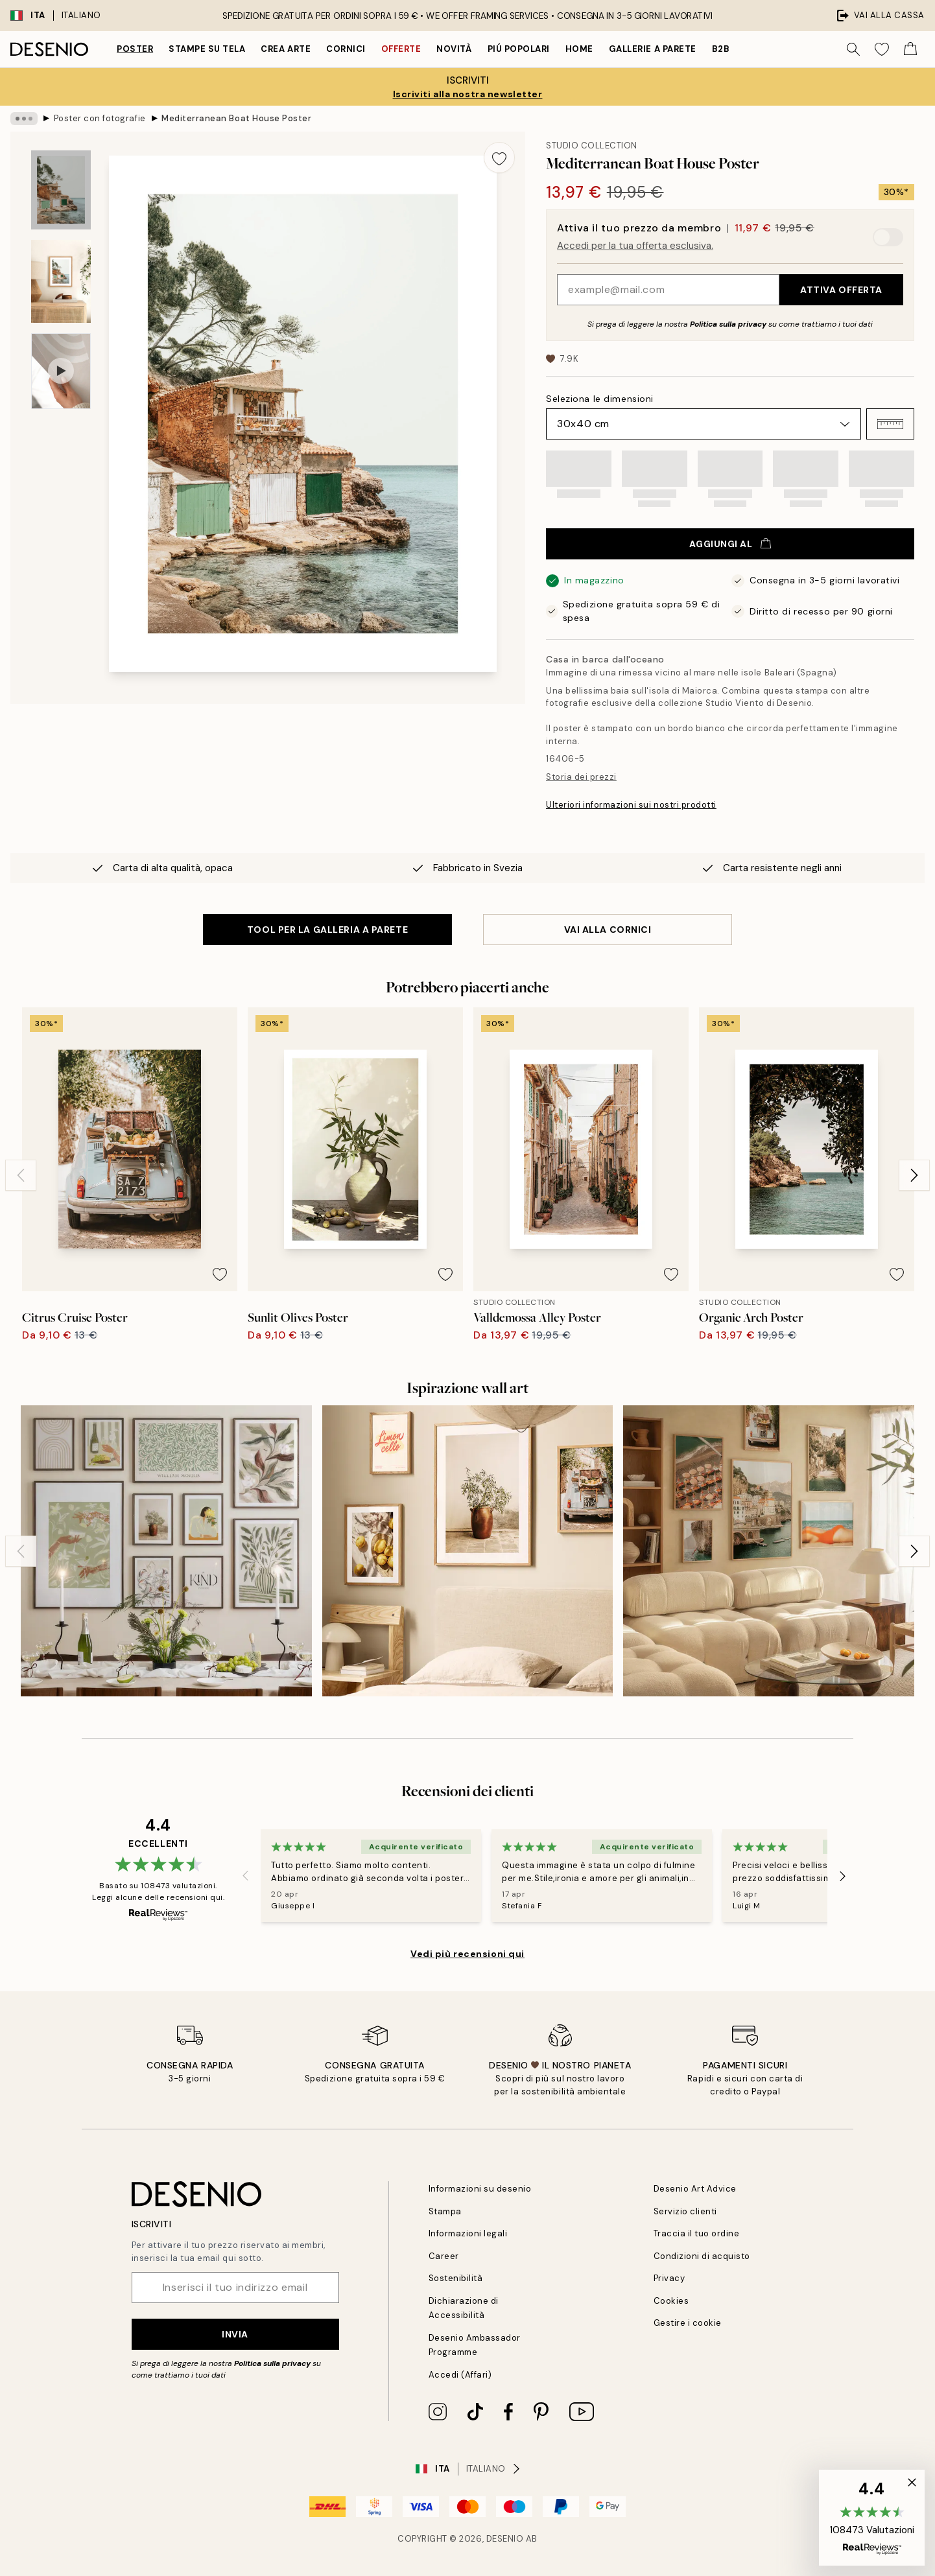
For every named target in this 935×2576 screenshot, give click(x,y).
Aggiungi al (729, 544)
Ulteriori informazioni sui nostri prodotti (631, 804)
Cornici (346, 48)
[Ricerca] (853, 49)
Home (579, 48)
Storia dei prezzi (581, 776)
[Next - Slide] (914, 1175)
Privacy (669, 2278)
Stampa (445, 2211)
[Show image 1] (61, 190)
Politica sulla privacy (729, 324)
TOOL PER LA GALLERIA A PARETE (327, 929)
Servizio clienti (685, 2211)
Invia (235, 2334)
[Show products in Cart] (910, 49)
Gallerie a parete (652, 48)
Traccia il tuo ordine (697, 2233)
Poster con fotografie (100, 118)
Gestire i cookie (688, 2322)
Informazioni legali (468, 2233)
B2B (721, 48)
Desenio (505, 2538)
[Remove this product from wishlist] (499, 157)
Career (444, 2256)
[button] (890, 423)
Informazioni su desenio (480, 2188)
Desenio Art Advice (695, 2188)
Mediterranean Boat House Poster (236, 118)
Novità (453, 48)
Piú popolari (519, 48)
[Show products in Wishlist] (882, 49)
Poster (135, 48)
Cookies (671, 2300)
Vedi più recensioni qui (467, 1954)
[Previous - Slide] (20, 1175)
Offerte (401, 48)
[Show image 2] (61, 281)
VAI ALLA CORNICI (608, 929)
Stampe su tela (207, 48)
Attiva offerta (841, 290)
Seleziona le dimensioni (600, 398)
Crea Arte (286, 48)
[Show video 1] (61, 371)
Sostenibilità (456, 2278)
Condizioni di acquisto (702, 2256)
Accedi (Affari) (460, 2374)
